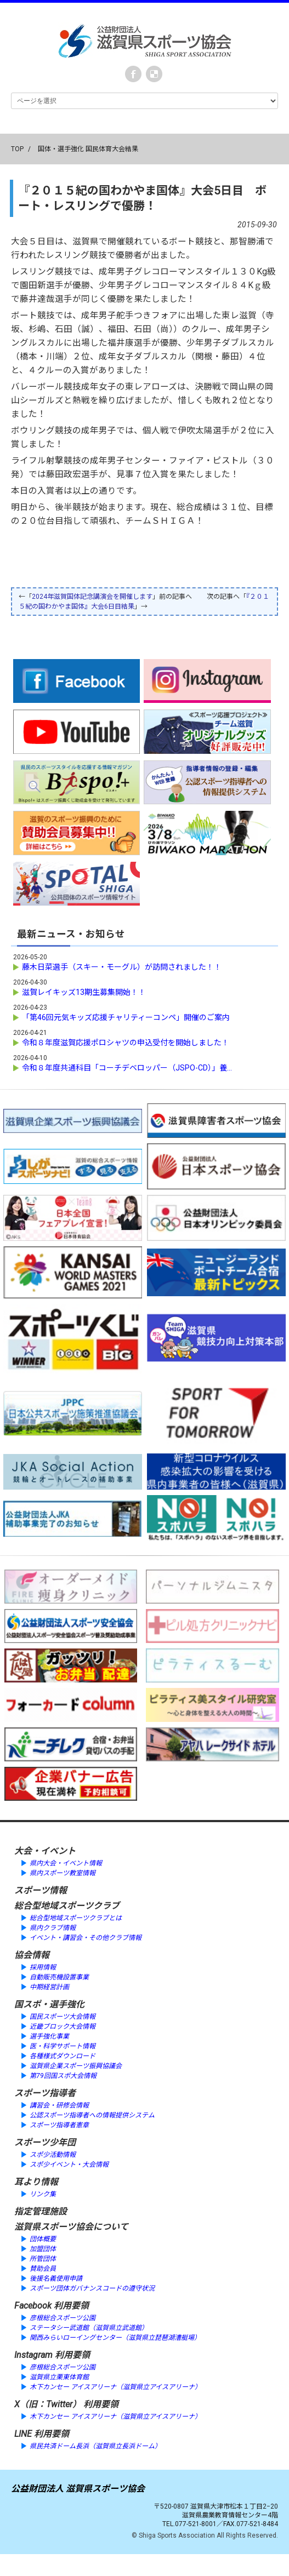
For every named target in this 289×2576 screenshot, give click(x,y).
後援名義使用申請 (56, 2278)
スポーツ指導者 (45, 2093)
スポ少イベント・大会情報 (69, 2164)
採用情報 (43, 1967)
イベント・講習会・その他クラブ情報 (85, 1938)
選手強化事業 (49, 2036)
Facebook (133, 74)
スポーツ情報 (40, 1890)
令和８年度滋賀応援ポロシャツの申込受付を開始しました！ (125, 1042)
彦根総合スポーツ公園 (62, 2318)
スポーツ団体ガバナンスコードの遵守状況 (92, 2288)
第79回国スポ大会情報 (63, 2076)
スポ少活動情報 (53, 2155)
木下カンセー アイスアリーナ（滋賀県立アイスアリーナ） (115, 2387)
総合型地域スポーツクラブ (67, 1905)
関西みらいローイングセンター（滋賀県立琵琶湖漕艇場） (115, 2338)
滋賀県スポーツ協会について (71, 2227)
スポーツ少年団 (45, 2142)
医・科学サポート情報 (62, 2046)
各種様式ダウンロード (62, 2056)
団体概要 (43, 2239)
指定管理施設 (40, 2211)
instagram (154, 74)
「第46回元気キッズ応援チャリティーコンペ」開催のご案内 (126, 1017)
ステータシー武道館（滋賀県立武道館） (89, 2328)
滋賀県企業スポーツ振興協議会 (76, 2066)
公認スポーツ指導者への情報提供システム (92, 2115)
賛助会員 (43, 2268)
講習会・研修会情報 (59, 2105)
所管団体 (43, 2259)
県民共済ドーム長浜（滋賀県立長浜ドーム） (95, 2446)
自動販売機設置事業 (59, 1977)
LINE (23, 2434)
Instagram (33, 2355)
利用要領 (71, 2305)
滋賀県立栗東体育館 (59, 2377)
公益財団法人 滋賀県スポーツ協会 (78, 2488)
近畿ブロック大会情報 (62, 2026)
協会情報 (31, 1955)
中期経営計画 (49, 1987)
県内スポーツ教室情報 (62, 1873)
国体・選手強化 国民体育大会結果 (88, 149)
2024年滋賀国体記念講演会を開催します (92, 596)
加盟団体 (43, 2249)
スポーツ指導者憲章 (59, 2125)
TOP (17, 149)
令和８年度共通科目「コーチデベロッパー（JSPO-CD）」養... (127, 1067)
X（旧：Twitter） (47, 2404)
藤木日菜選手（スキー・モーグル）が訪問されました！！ (125, 967)
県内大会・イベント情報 (66, 1863)
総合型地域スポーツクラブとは (76, 1918)
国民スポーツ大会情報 (62, 2016)
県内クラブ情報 (53, 1928)
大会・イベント (45, 1851)
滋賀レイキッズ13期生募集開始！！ (84, 992)
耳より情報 (36, 2182)
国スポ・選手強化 (49, 2004)
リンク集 (43, 2194)
